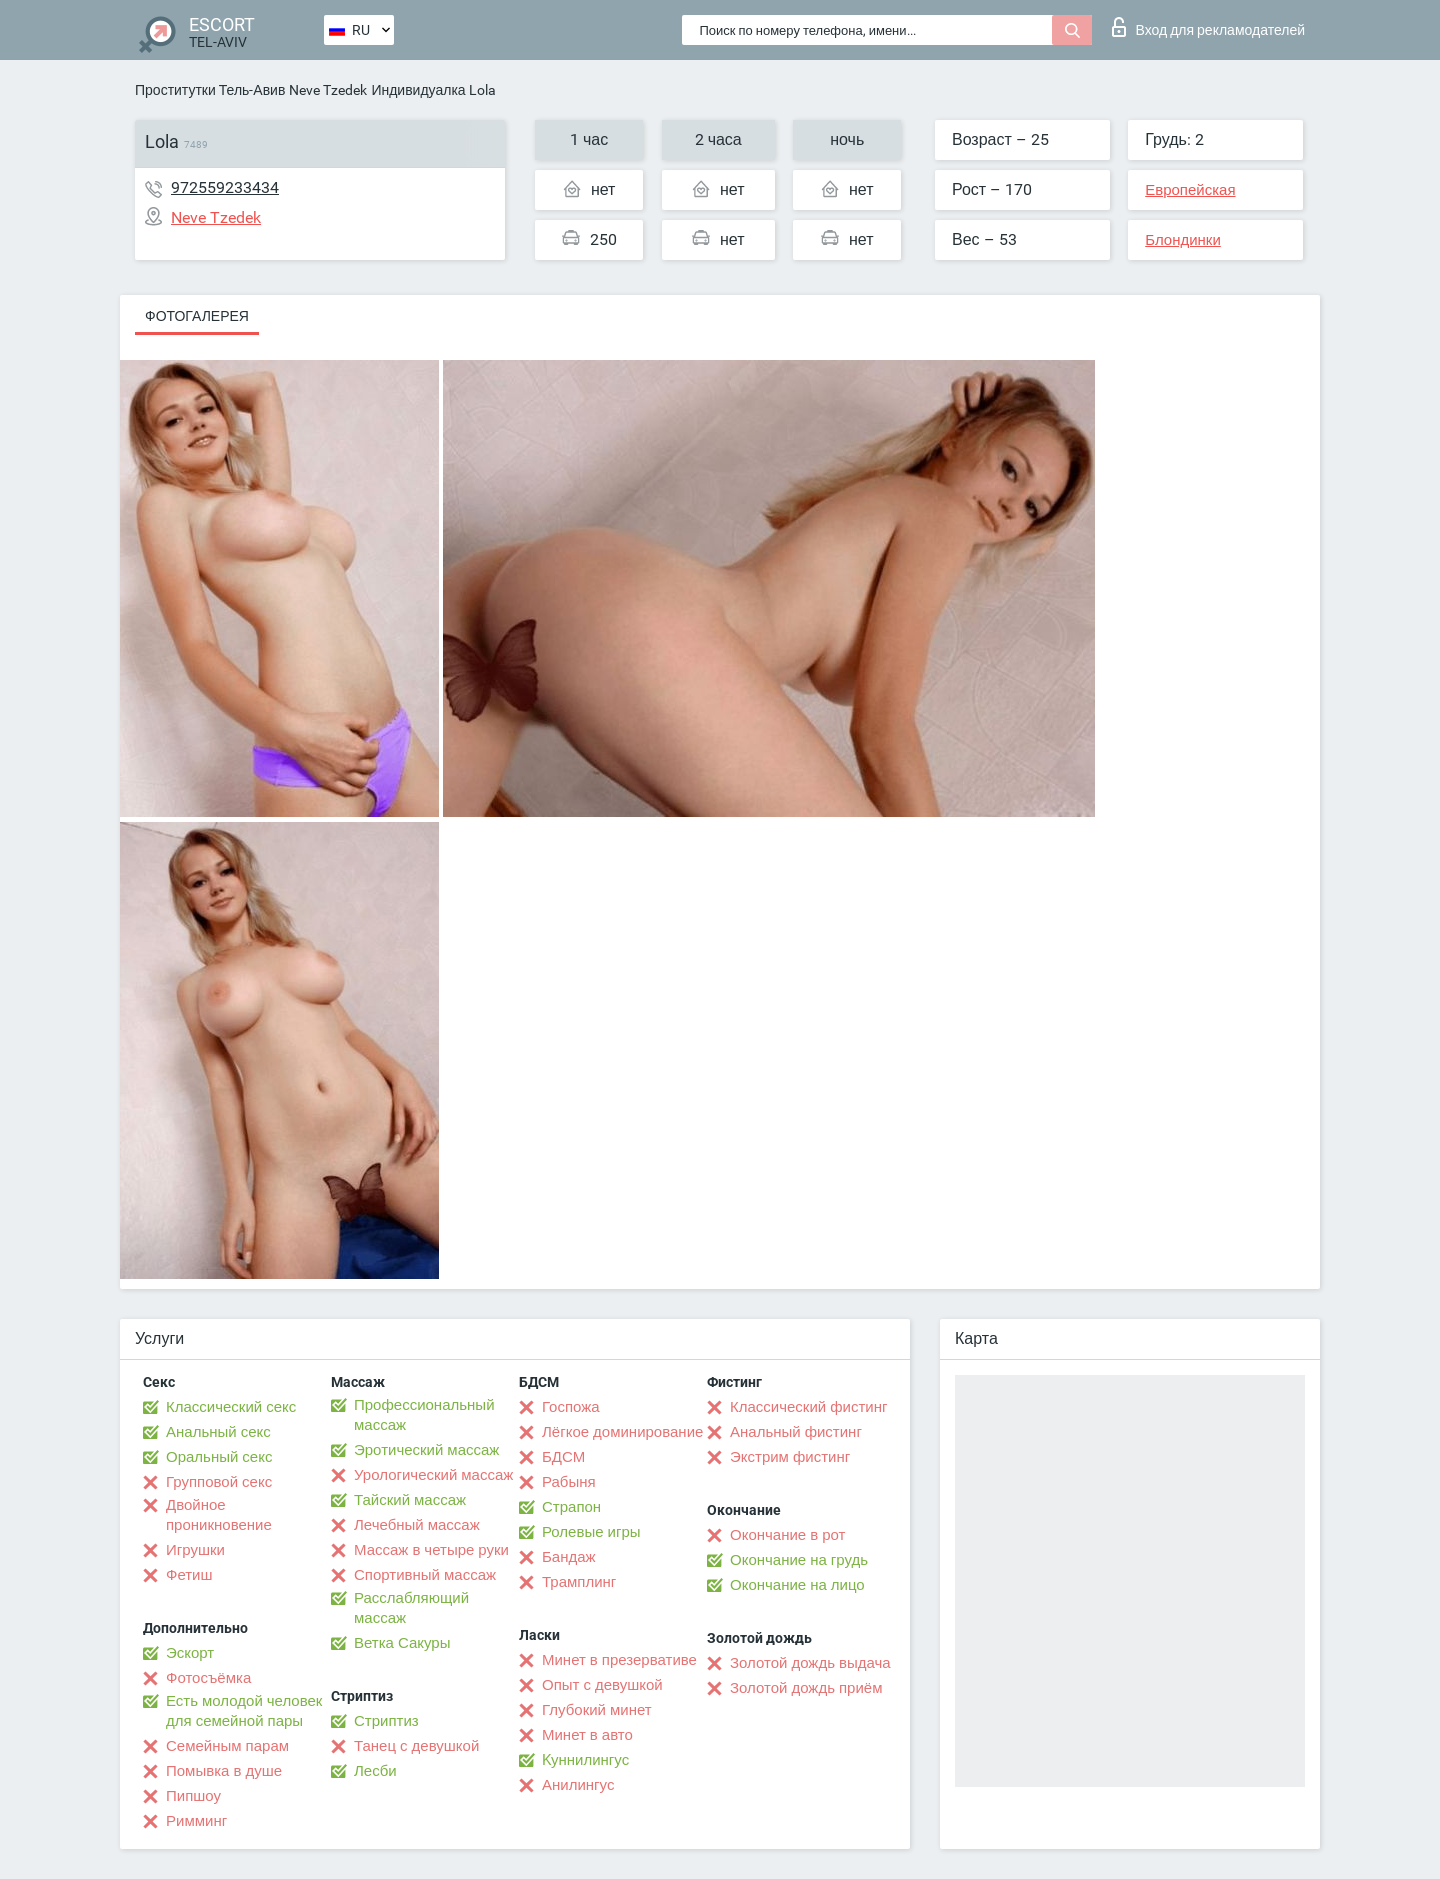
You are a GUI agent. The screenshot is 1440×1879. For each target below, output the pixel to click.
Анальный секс (218, 1432)
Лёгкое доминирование (622, 1432)
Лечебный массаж (417, 1525)
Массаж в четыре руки (431, 1550)
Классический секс (231, 1407)
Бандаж (569, 1557)
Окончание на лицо (797, 1585)
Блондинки (1183, 240)
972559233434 (225, 187)
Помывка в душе (224, 1771)
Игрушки (195, 1550)
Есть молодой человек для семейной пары (244, 1711)
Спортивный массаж (425, 1575)
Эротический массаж (426, 1450)
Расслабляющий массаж (411, 1608)
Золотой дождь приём (806, 1688)
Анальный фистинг (796, 1432)
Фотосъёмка (208, 1678)
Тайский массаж (410, 1500)
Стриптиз (386, 1721)
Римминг (196, 1821)
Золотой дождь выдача (810, 1663)
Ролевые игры (591, 1532)
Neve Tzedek (328, 90)
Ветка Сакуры (402, 1643)
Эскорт (190, 1653)
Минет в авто (587, 1735)
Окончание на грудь (799, 1560)
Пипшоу (193, 1796)
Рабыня (569, 1482)
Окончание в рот (787, 1535)
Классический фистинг (808, 1407)
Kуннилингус (585, 1760)
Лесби (375, 1771)
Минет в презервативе (619, 1660)
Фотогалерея (197, 316)
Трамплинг (579, 1582)
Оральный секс (219, 1457)
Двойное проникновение (219, 1515)
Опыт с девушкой (602, 1685)
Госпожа (571, 1407)
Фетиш (189, 1575)
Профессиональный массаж (424, 1415)
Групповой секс (219, 1482)
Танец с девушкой (416, 1746)
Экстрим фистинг (790, 1457)
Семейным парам (227, 1746)
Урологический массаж (433, 1475)
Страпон (571, 1507)
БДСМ (563, 1457)
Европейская (1190, 190)
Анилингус (578, 1785)
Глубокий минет (597, 1710)
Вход (1208, 27)
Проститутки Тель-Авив (210, 90)
